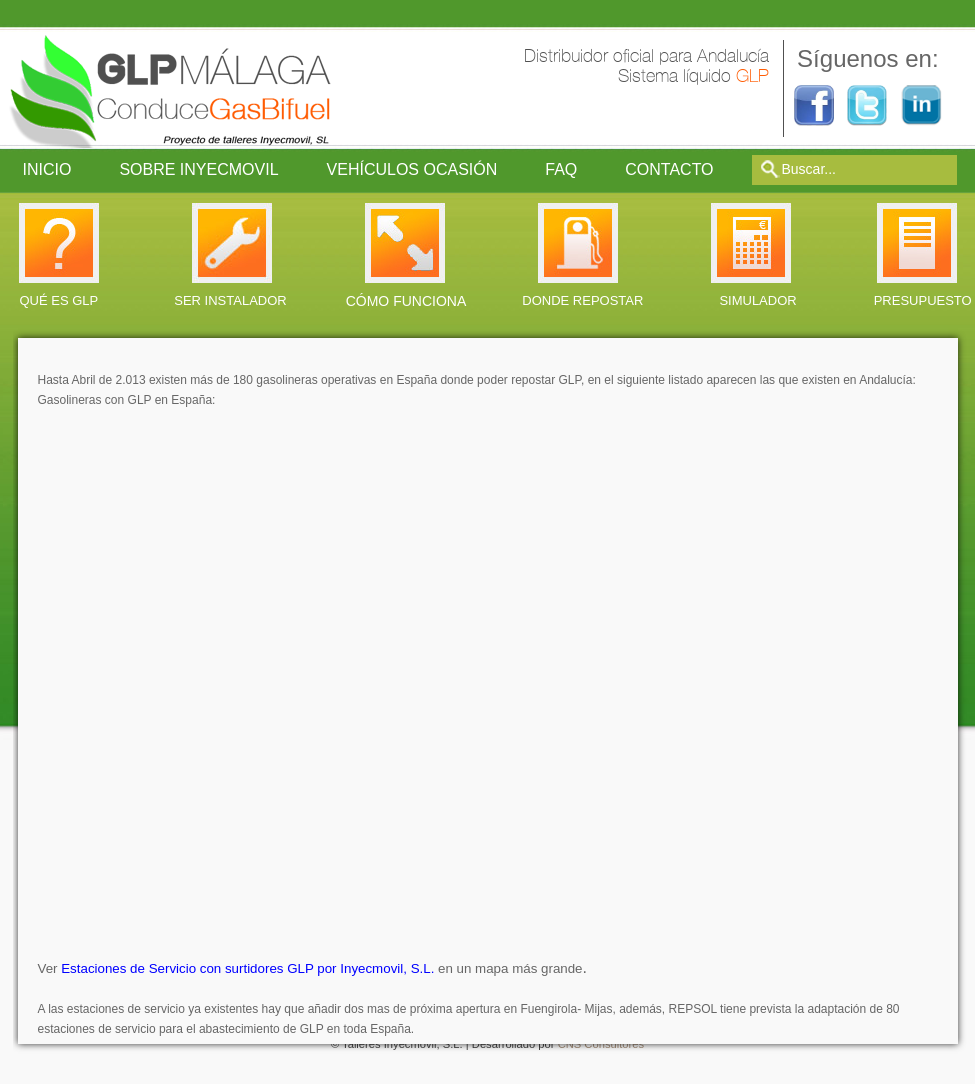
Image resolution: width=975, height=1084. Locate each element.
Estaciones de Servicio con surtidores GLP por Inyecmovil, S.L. (247, 968)
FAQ (561, 169)
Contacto (669, 169)
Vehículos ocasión (412, 169)
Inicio (47, 169)
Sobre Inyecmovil (198, 169)
